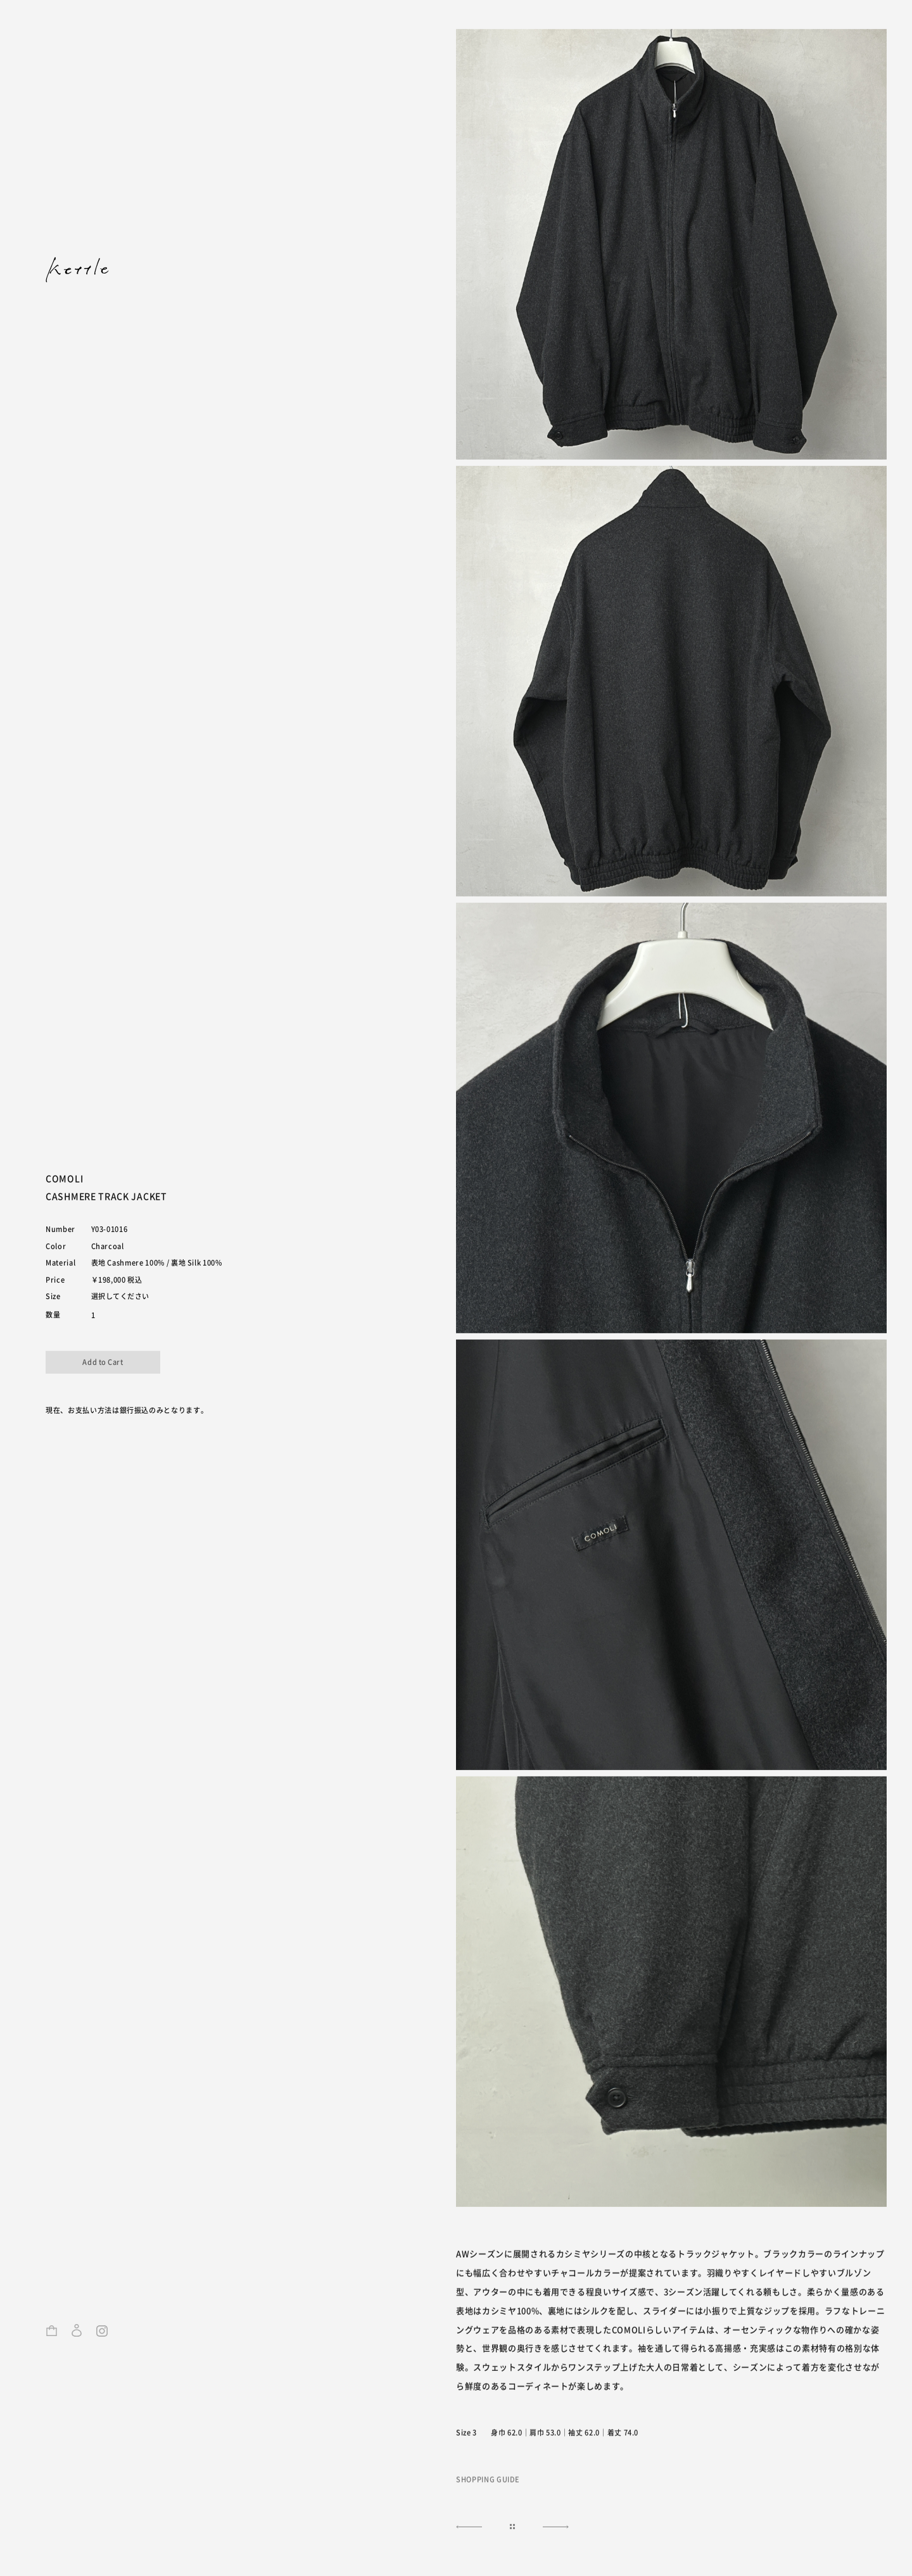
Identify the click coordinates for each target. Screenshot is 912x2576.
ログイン (76, 2335)
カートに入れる (103, 1362)
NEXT (467, 2527)
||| (512, 2527)
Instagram (101, 2335)
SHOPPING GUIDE (488, 2480)
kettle (77, 269)
